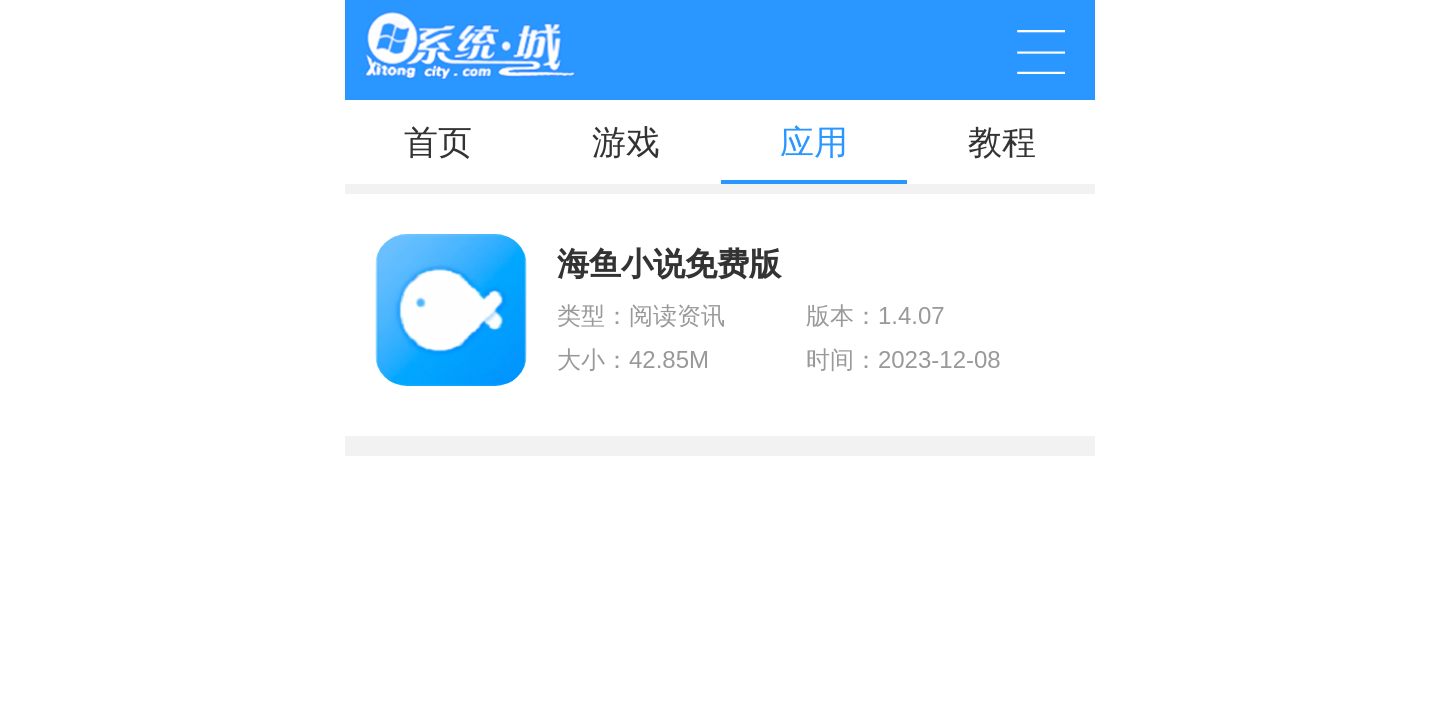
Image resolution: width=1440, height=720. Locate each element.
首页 (438, 142)
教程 (1002, 142)
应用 (814, 142)
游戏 (626, 142)
